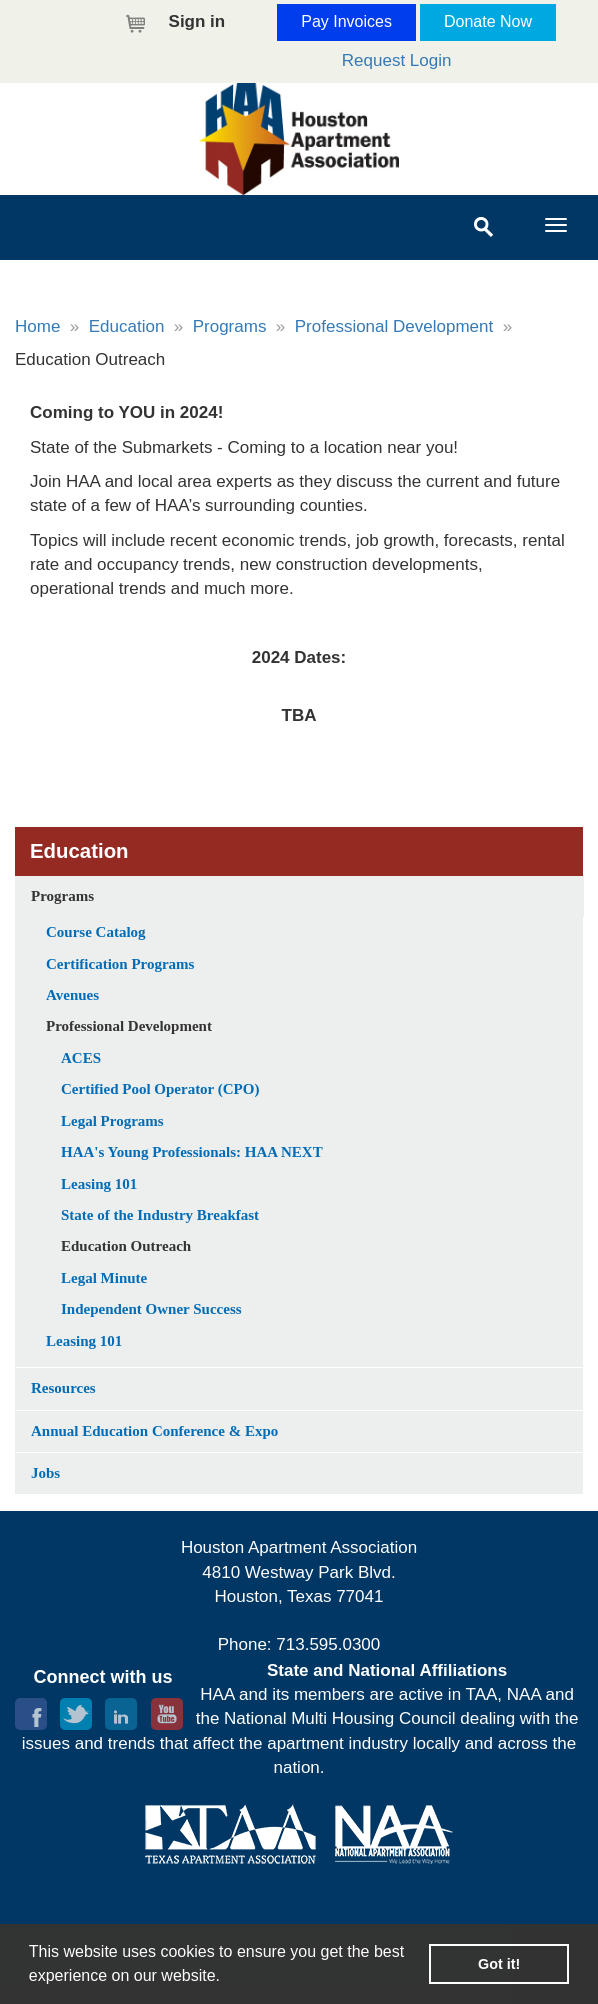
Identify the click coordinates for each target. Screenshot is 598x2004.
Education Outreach (126, 1246)
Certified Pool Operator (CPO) (160, 1089)
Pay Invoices (346, 21)
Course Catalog (96, 932)
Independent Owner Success (151, 1309)
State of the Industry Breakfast (160, 1215)
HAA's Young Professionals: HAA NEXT (192, 1152)
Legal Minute (104, 1278)
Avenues (72, 995)
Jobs (45, 1473)
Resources (63, 1388)
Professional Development (394, 326)
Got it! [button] (499, 1964)
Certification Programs (120, 964)
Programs (230, 326)
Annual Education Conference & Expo (154, 1431)
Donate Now (488, 21)
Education (127, 326)
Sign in (197, 21)
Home (37, 326)
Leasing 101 (99, 1184)
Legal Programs (112, 1121)
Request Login (397, 60)
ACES (81, 1058)
